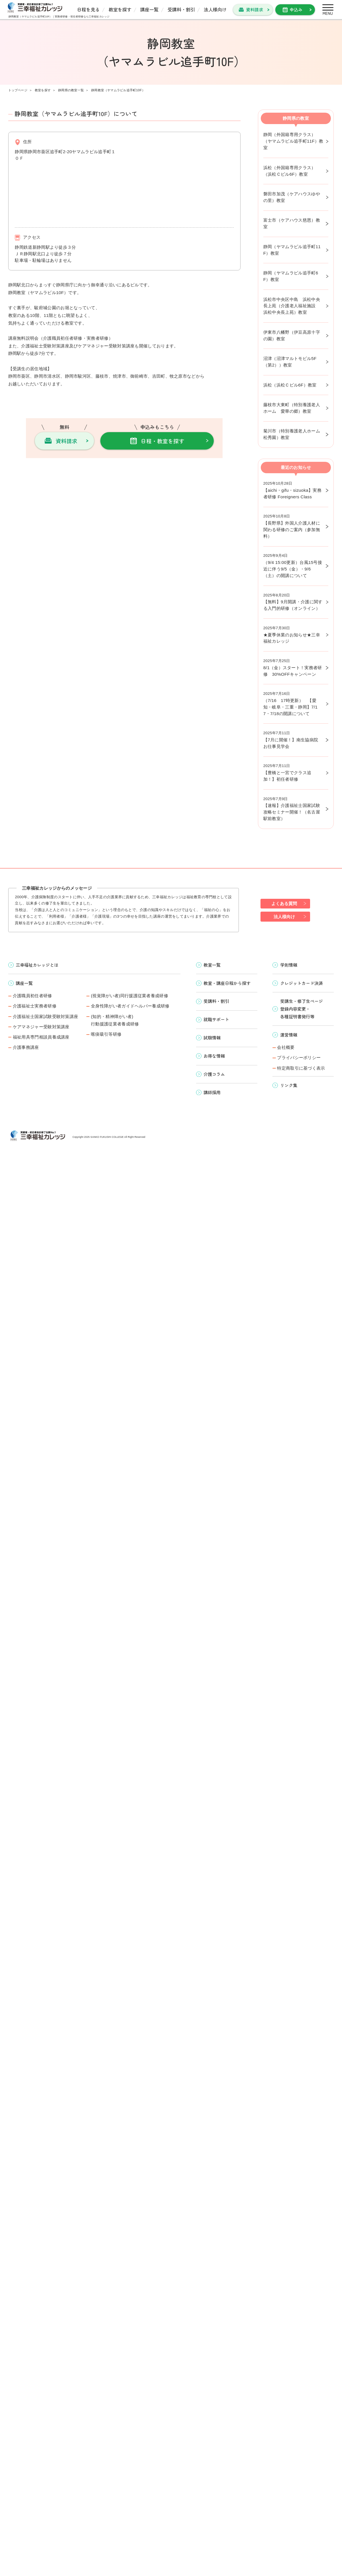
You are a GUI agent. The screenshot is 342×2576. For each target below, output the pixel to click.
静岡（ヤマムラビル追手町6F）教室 (290, 276)
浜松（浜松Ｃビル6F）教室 (290, 385)
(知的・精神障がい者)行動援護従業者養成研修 (115, 1020)
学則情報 (288, 965)
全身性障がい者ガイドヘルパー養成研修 (130, 1005)
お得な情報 (214, 1056)
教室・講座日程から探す (227, 983)
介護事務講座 (26, 1047)
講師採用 (212, 1092)
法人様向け (215, 9)
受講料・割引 (181, 9)
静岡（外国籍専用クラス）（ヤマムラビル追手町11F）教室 (293, 141)
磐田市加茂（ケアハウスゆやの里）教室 (291, 197)
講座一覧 (149, 9)
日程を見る (88, 9)
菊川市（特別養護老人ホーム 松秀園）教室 (293, 434)
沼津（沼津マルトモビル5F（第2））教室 (290, 361)
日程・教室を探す (162, 441)
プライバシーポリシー (299, 1057)
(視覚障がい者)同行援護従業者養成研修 (129, 995)
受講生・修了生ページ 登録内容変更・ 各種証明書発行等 (301, 1008)
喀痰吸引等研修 (106, 1034)
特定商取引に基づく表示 (301, 1068)
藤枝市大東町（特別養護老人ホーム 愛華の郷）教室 (291, 408)
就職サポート (216, 1019)
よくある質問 (284, 903)
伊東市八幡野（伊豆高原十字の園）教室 (291, 335)
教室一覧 (212, 965)
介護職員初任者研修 (32, 995)
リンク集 (288, 1085)
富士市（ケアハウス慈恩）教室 (291, 223)
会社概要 (285, 1047)
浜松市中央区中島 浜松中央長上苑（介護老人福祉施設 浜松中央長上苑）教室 (291, 306)
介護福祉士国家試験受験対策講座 (45, 1016)
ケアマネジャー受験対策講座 (41, 1026)
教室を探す (120, 9)
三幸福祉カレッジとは (37, 965)
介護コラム (214, 1074)
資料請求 (254, 9)
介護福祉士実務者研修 (34, 1005)
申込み (296, 9)
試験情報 (212, 1037)
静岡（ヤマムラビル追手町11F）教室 (292, 250)
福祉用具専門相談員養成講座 (41, 1037)
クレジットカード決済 (301, 983)
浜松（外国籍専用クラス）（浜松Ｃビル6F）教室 (289, 171)
